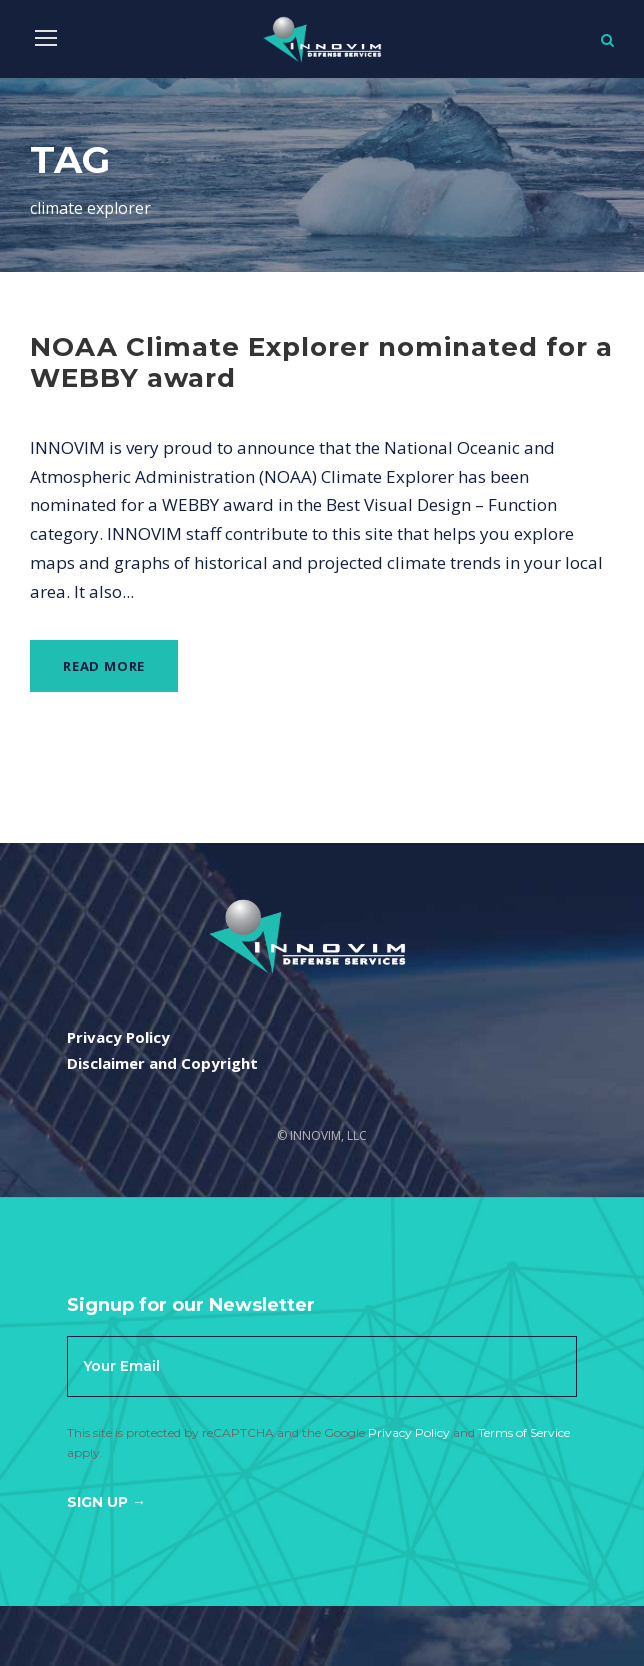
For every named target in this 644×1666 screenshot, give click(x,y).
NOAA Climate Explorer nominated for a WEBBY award (321, 362)
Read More (104, 666)
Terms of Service (524, 1432)
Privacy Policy (409, 1432)
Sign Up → (106, 1502)
